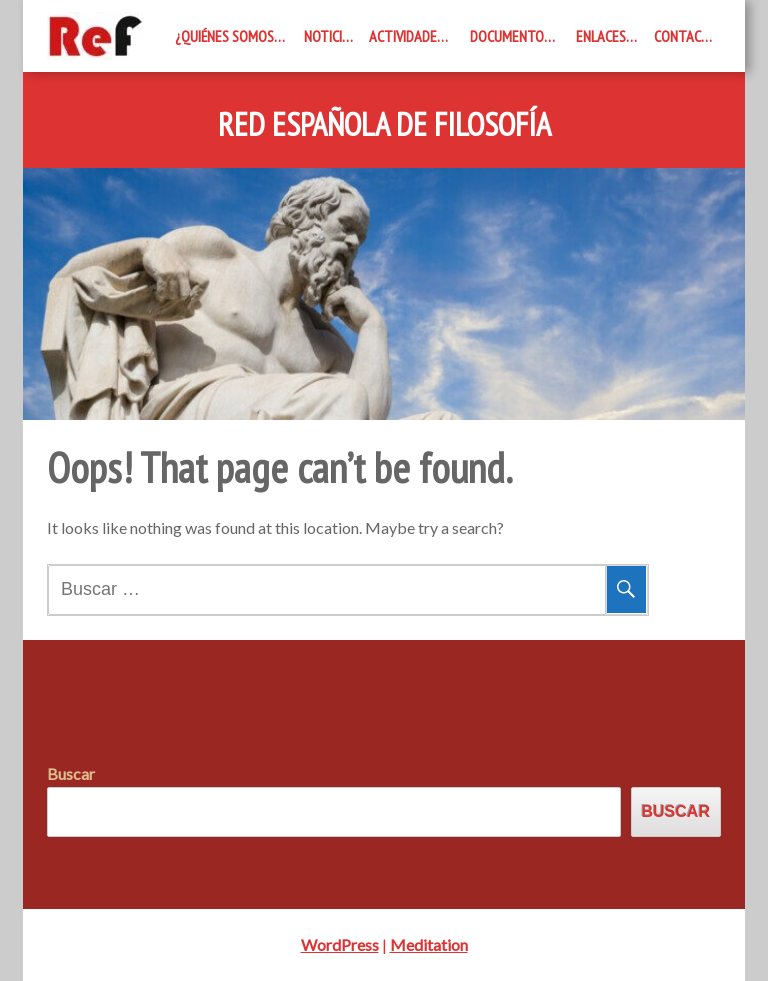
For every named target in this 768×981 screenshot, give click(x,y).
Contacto (686, 36)
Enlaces (601, 36)
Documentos (510, 36)
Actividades (406, 36)
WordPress (340, 944)
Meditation (429, 944)
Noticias (330, 36)
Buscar (71, 773)
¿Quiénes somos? (227, 36)
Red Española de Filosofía (384, 125)
